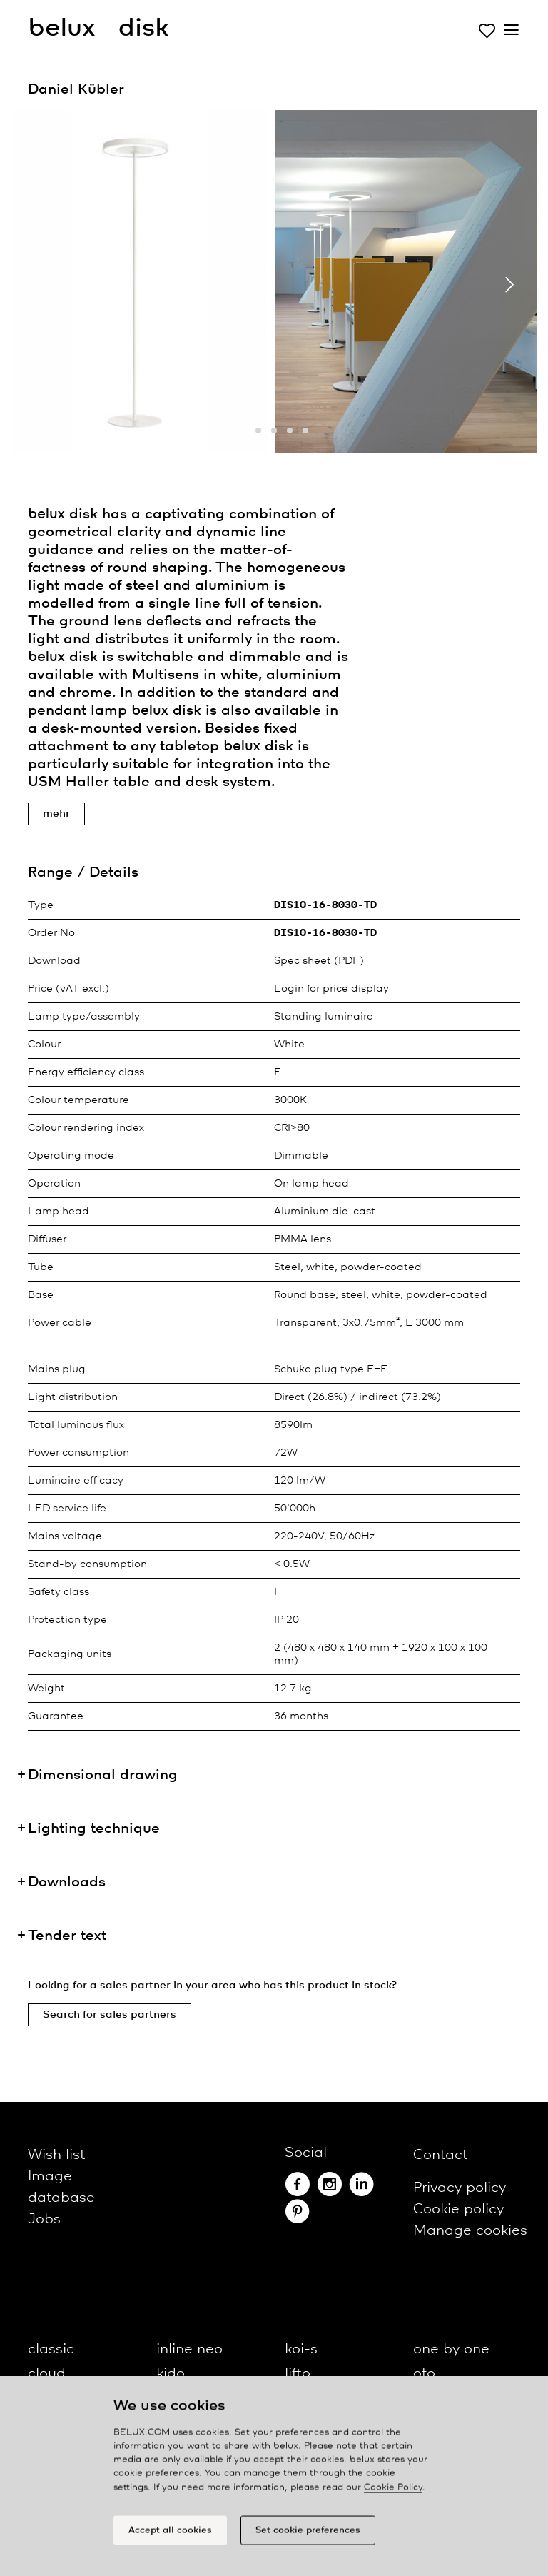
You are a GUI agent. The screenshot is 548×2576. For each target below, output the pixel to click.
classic (51, 2349)
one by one (451, 2349)
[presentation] (39, 285)
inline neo (189, 2349)
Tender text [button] (67, 1936)
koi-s (301, 2349)
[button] (242, 430)
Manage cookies (470, 2231)
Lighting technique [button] (94, 1829)
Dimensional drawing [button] (103, 1775)
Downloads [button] (67, 1882)
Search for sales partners (109, 2015)
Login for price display (331, 989)
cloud (47, 2373)
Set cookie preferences (307, 2537)
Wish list (56, 2155)
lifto (297, 2373)
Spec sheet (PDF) (319, 961)
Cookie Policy (393, 2494)
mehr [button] (56, 814)
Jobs (44, 2219)
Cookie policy (458, 2209)
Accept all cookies (170, 2537)
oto (424, 2373)
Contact (440, 2155)
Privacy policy (459, 2188)
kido (170, 2373)
